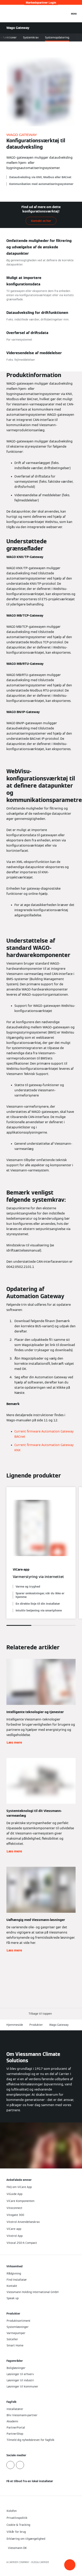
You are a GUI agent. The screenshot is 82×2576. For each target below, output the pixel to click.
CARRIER (44, 2562)
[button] (69, 2564)
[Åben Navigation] (74, 13)
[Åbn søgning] (65, 14)
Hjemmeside (14, 2025)
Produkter (36, 2025)
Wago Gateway (59, 2025)
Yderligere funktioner (42, 37)
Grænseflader (13, 37)
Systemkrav (70, 37)
